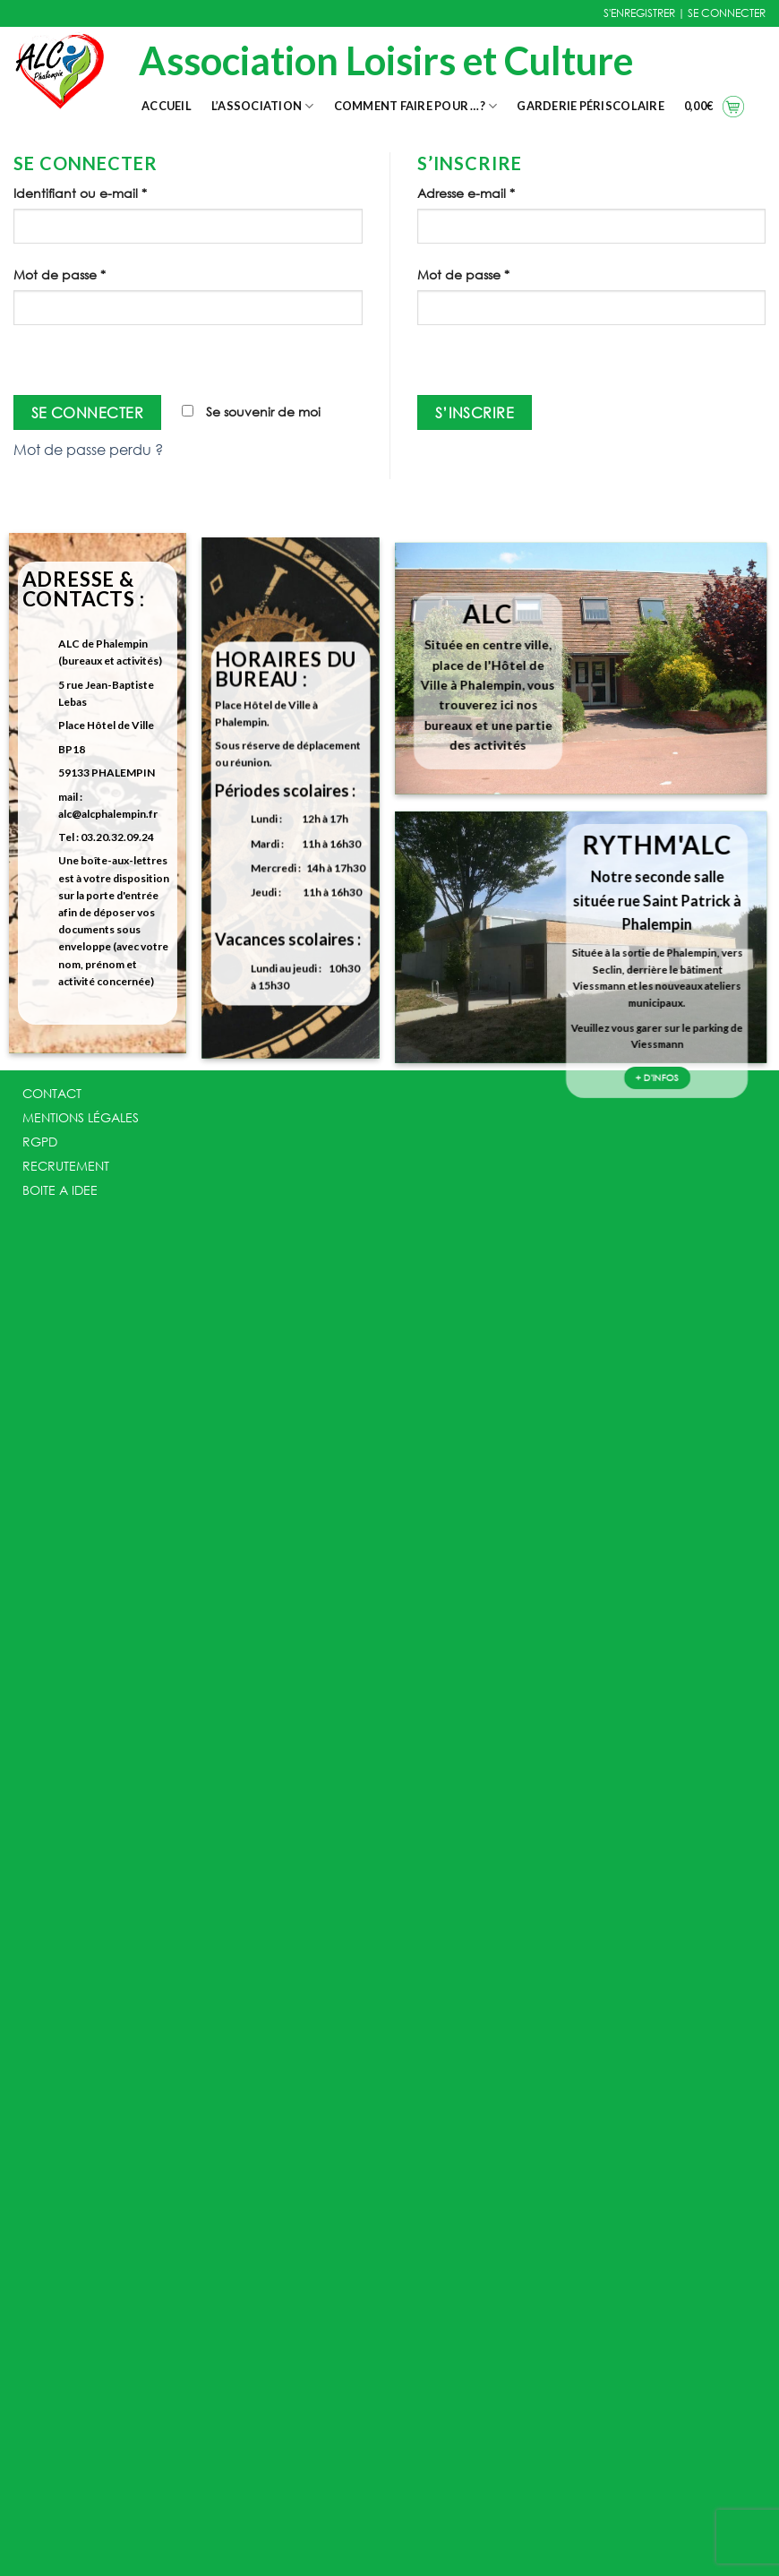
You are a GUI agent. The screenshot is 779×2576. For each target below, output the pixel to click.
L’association (262, 106)
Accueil (166, 106)
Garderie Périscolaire (590, 106)
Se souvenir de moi (251, 411)
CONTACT (51, 1093)
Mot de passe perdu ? (88, 449)
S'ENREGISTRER (639, 13)
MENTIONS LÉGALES (80, 1117)
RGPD (39, 1141)
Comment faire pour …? (416, 106)
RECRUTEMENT (65, 1165)
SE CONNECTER (727, 13)
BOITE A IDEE (60, 1189)
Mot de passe (59, 274)
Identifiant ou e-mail (80, 193)
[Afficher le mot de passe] (30, 356)
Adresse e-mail (466, 193)
